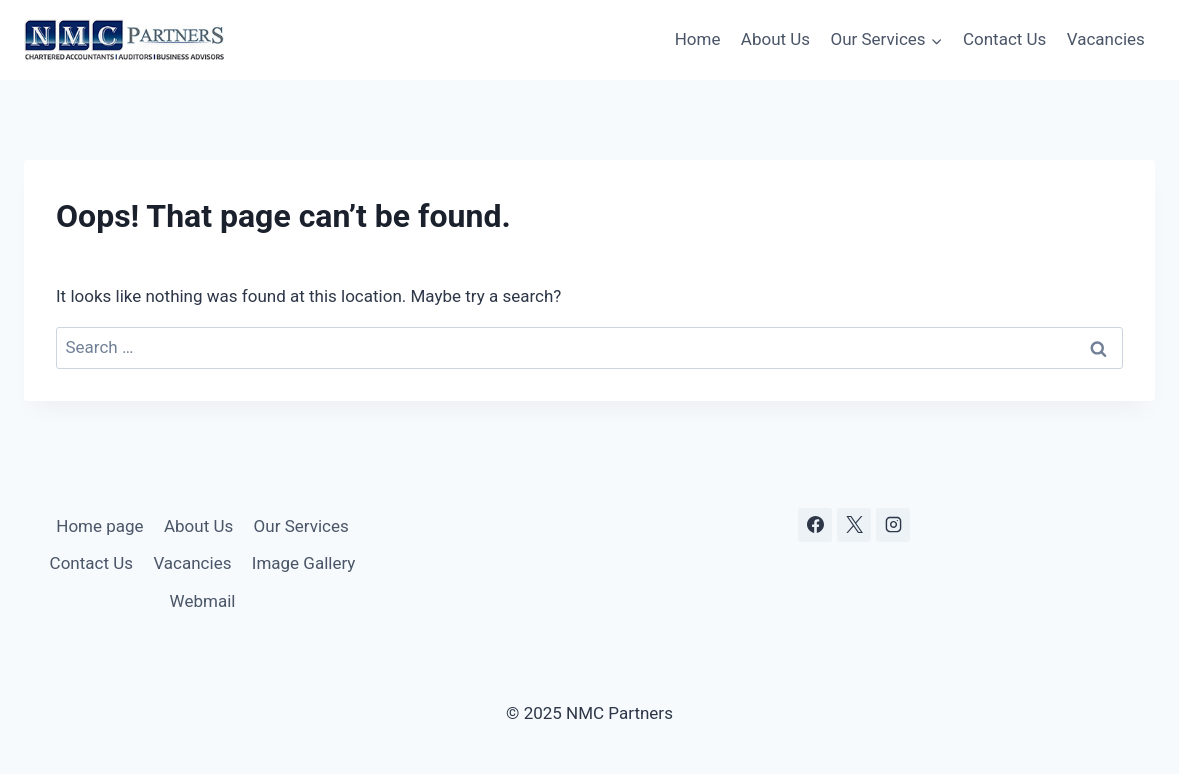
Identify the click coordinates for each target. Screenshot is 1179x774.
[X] (854, 525)
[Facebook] (815, 525)
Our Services (301, 526)
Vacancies (1106, 39)
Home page (99, 526)
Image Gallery (304, 563)
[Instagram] (893, 525)
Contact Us (1004, 39)
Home (698, 39)
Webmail (203, 601)
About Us (775, 39)
